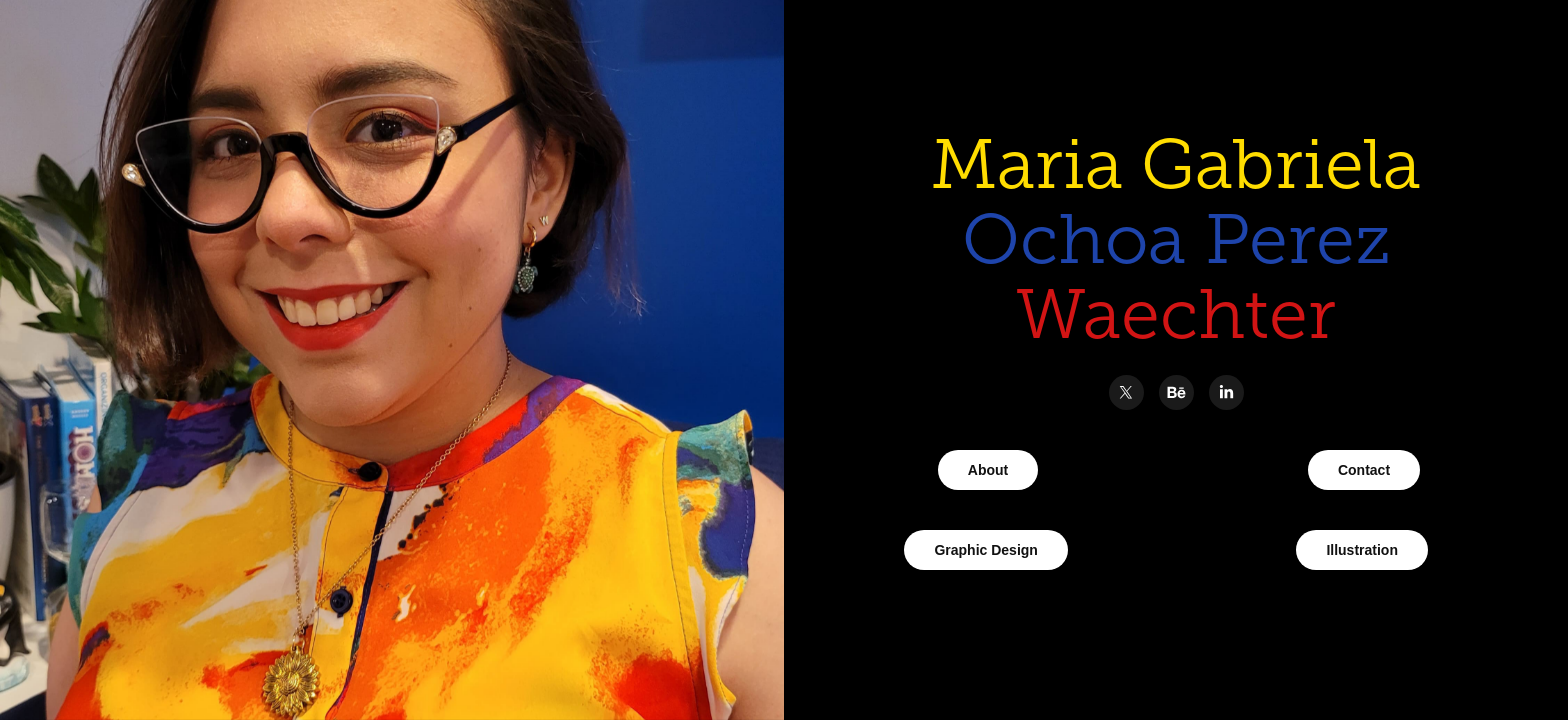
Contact (1364, 470)
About (988, 470)
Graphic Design (985, 550)
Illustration (1362, 550)
